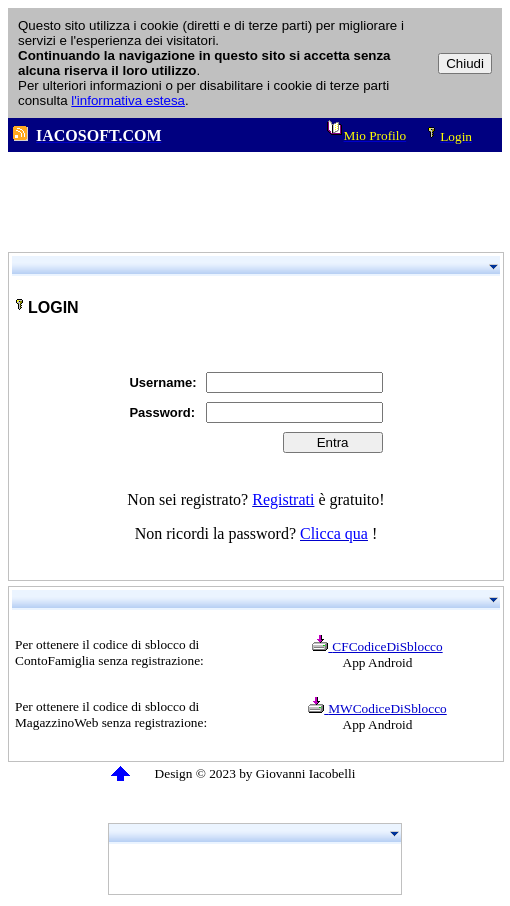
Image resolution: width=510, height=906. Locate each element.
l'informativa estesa (128, 100)
